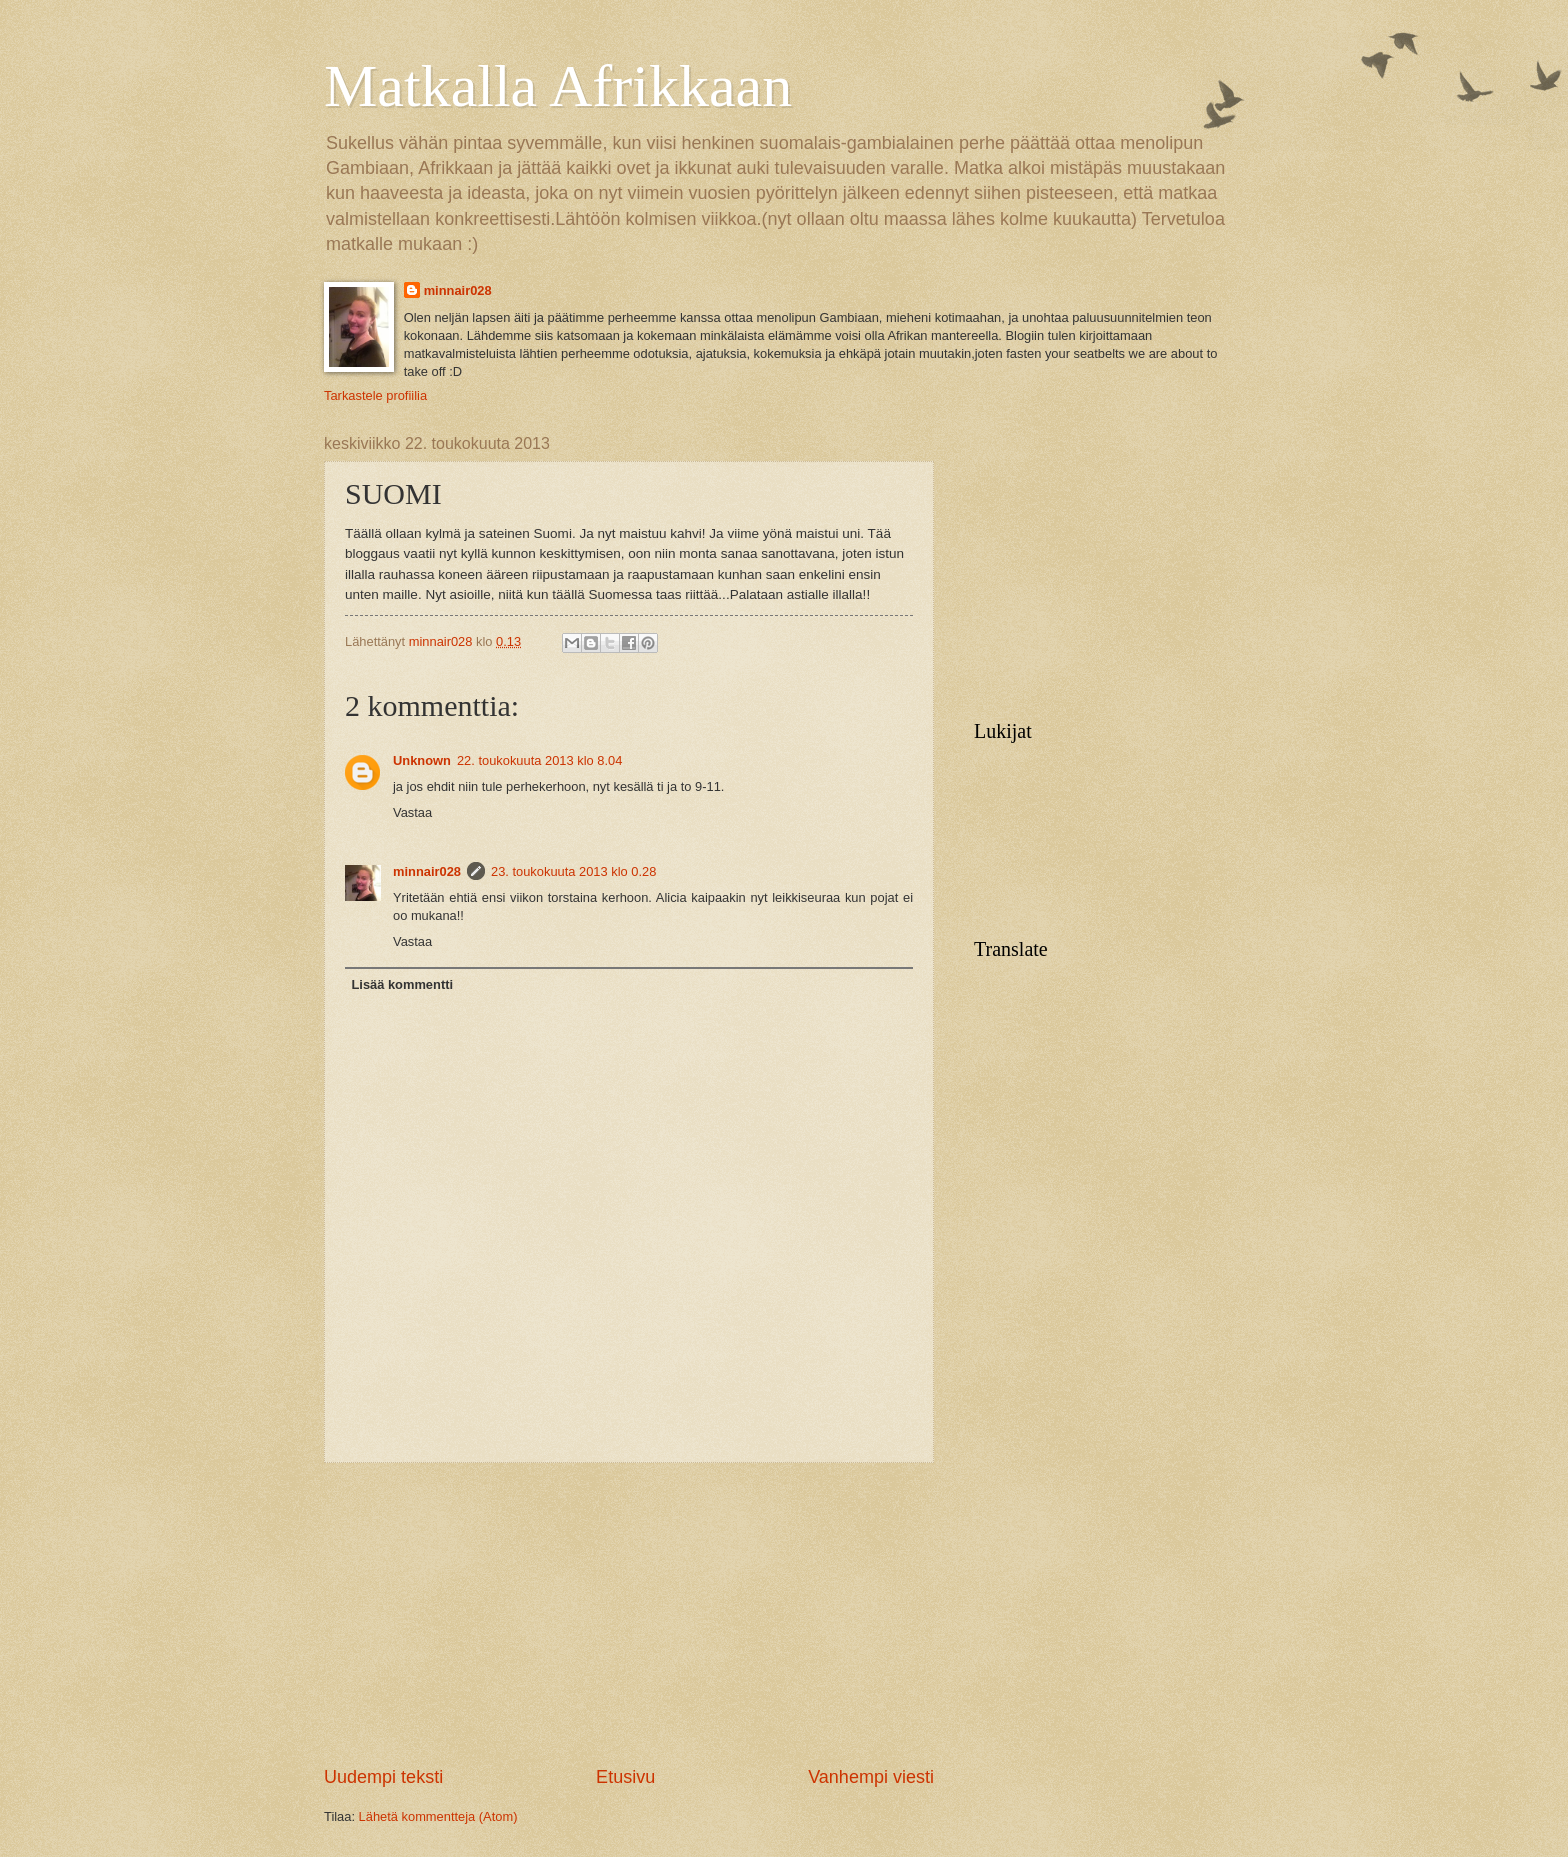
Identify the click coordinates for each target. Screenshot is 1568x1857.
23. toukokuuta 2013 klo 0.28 (573, 871)
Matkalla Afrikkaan (558, 86)
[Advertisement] (629, 1614)
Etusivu (625, 1777)
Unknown (422, 760)
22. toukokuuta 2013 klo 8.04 (539, 760)
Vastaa (412, 812)
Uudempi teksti (383, 1777)
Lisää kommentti (402, 984)
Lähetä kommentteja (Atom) (438, 1816)
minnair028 (458, 290)
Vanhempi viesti (871, 1777)
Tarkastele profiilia (375, 395)
